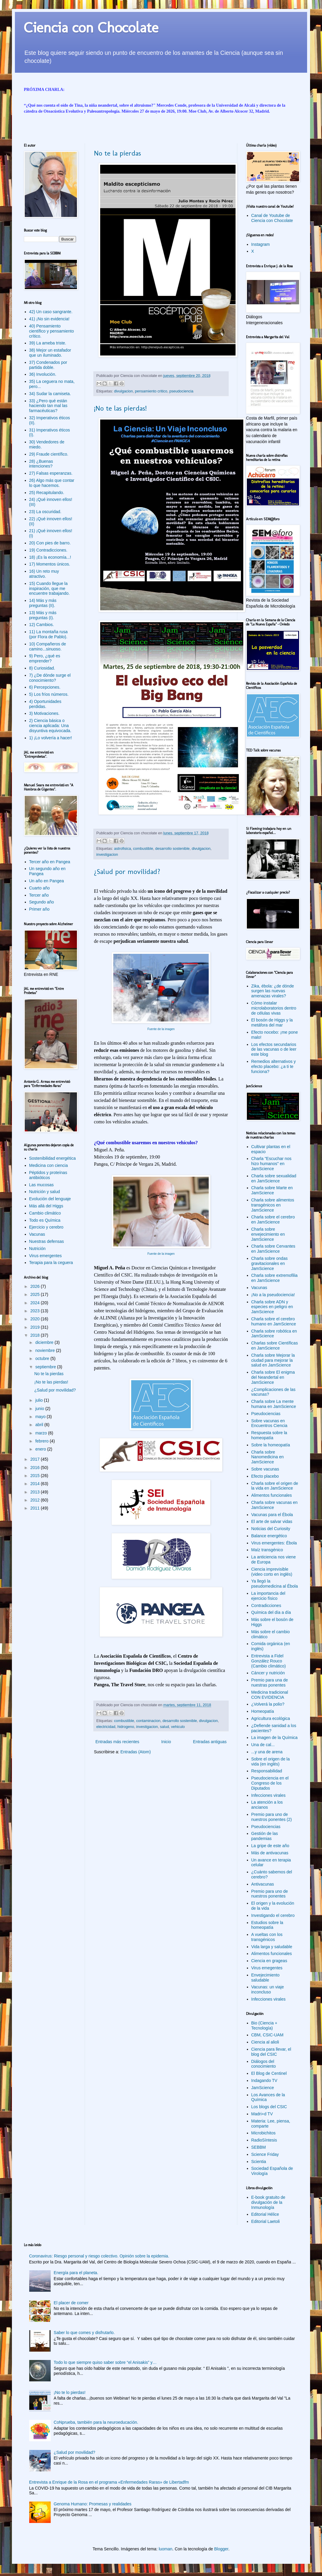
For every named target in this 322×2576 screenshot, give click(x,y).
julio (39, 1400)
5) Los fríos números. (49, 694)
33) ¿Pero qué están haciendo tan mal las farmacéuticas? (48, 405)
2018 (35, 1335)
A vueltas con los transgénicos (267, 1937)
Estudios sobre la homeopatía (267, 1925)
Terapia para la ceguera (51, 1262)
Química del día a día (271, 1612)
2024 (35, 1302)
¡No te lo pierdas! (70, 2392)
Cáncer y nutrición (268, 1672)
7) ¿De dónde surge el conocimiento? (50, 678)
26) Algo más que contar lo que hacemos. (52, 483)
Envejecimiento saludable (265, 1977)
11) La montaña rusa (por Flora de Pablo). (48, 634)
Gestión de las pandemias (264, 1836)
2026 (35, 1286)
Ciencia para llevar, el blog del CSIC (271, 2052)
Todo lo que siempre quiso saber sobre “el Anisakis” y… (105, 2362)
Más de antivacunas (270, 1852)
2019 (35, 1327)
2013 (35, 1492)
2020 (35, 1318)
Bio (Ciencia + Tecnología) (264, 2025)
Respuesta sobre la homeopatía (269, 1435)
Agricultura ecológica (270, 1718)
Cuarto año (39, 888)
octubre (42, 1358)
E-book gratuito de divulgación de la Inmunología (268, 2202)
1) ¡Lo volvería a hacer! (50, 737)
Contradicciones (266, 1605)
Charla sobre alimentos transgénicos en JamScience (272, 1205)
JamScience (262, 2087)
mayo (41, 1416)
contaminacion (148, 1721)
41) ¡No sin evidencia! (49, 318)
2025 (35, 1294)
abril (39, 1424)
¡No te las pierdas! (120, 408)
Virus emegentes (267, 1967)
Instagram (260, 244)
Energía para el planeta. (76, 2272)
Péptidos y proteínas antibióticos (48, 1175)
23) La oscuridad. (45, 511)
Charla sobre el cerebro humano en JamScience (273, 1321)
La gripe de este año (270, 1845)
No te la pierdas (117, 153)
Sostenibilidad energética (52, 1158)
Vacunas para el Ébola (272, 1514)
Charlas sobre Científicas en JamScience (274, 1345)
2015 (35, 1475)
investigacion (107, 855)
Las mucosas (41, 1184)
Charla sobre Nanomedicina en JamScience (267, 1457)
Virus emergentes (45, 1255)
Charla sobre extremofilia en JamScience (274, 1278)
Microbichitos (263, 2133)
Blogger (221, 2549)
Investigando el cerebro (273, 1915)
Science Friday (265, 2154)
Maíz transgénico (267, 1549)
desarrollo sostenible (172, 849)
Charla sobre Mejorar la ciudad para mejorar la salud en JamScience (273, 1360)
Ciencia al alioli (265, 2042)
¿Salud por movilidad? (127, 871)
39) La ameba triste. (47, 343)
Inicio (166, 1741)
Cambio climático (45, 1213)
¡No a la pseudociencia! (273, 1294)
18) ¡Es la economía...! (50, 557)
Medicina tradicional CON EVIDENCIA (269, 1695)
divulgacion (123, 391)
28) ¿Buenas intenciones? (41, 464)
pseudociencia (181, 391)
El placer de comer (71, 2302)
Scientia (258, 2161)
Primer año (39, 909)
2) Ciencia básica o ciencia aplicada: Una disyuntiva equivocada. (50, 725)
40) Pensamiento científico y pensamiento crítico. (51, 331)
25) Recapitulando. (46, 492)
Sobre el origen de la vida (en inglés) (270, 1761)
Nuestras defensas (46, 1241)
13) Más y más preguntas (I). (43, 615)
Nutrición (37, 1248)
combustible (143, 849)
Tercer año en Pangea (49, 861)
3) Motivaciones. (44, 713)
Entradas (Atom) (135, 1751)
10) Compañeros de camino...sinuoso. (47, 646)
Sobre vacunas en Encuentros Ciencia (269, 1423)
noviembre (45, 1350)
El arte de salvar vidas (271, 1521)
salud (164, 1727)
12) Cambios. (41, 624)
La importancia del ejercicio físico (268, 1596)
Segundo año (41, 902)
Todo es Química (45, 1220)
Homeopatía (262, 1711)
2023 (35, 1310)
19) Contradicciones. (48, 550)
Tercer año (39, 895)
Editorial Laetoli (265, 2221)
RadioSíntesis (264, 2140)
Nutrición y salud (44, 1191)
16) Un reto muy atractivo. (44, 574)
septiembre (46, 1366)
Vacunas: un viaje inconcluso (267, 1989)
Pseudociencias (266, 1413)
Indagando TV (264, 2080)
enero (41, 1449)
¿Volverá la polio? (267, 1704)
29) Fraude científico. (49, 454)
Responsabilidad (266, 1770)
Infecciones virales (268, 1795)
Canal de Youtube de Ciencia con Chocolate (272, 218)
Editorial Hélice (265, 2214)
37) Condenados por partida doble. (48, 365)
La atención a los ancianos (267, 1805)
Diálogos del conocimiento (263, 2064)
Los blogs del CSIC (269, 2106)
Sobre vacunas (265, 1469)
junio (40, 1408)
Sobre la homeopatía (270, 1445)
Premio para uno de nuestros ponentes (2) (271, 1817)
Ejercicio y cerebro (46, 1227)
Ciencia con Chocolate (91, 27)
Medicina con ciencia (48, 1165)
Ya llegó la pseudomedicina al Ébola (274, 1584)
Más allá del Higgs (46, 1206)
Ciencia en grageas (269, 1960)
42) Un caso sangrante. (51, 311)
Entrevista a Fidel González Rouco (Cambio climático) (268, 1660)
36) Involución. (42, 374)
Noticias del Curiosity (270, 1528)
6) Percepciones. (45, 687)
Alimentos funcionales (271, 1495)
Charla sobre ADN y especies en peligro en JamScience (272, 1306)
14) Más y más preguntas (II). (43, 603)
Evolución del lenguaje (50, 1198)
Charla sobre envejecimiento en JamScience (268, 1234)
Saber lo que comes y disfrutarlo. (84, 2332)
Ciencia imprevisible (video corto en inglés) (271, 1572)
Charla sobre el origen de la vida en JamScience (274, 1486)
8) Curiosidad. (42, 668)
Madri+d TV (262, 2113)
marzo (41, 1433)
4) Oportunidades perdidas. (45, 704)
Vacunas (37, 1234)
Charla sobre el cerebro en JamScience (273, 1219)
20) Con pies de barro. (50, 543)
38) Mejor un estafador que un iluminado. (50, 353)
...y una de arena (267, 1751)
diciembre (45, 1342)
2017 (35, 1459)
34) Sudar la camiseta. (50, 393)
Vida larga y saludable (271, 1946)
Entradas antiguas (210, 1741)
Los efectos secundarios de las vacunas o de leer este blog (274, 1049)
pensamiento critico (151, 391)
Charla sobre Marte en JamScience (272, 1190)
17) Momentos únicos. (49, 564)
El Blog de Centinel (269, 2073)
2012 (35, 1500)
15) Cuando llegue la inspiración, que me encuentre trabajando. (49, 588)
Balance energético (269, 1535)
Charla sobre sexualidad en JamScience (273, 1178)
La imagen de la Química (274, 1737)
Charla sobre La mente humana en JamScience (273, 1404)
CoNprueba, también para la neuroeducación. (96, 2422)
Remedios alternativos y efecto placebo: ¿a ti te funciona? (273, 1066)
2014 (35, 1483)
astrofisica (122, 849)
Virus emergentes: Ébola (274, 1543)
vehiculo (178, 1727)
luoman (165, 2549)
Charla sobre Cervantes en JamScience (273, 1249)
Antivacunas (262, 1884)
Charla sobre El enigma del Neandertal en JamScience (273, 1377)
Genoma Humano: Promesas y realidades (92, 2504)
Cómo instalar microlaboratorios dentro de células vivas (273, 1008)
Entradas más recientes (117, 1741)
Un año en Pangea (46, 880)
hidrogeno (125, 1727)
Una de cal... (263, 1744)
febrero (42, 1441)
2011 (35, 1508)
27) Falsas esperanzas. (51, 473)
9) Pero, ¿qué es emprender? (44, 658)
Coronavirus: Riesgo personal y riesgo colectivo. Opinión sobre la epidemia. (99, 2256)
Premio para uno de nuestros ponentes (269, 1894)
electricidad (105, 1727)
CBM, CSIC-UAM (267, 2034)
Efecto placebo (265, 1476)
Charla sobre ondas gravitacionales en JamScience (269, 1263)
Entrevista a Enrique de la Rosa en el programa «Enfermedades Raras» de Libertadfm (109, 2482)
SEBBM (258, 2147)
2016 (35, 1467)
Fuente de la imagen (160, 1029)
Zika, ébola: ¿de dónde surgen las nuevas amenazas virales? (272, 991)
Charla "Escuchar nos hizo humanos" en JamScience (271, 1163)
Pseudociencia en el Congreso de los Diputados (270, 1783)
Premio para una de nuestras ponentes (269, 1682)
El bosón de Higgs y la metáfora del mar (272, 1022)
